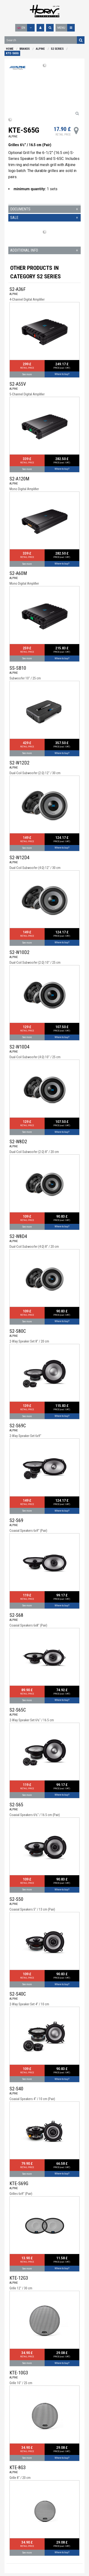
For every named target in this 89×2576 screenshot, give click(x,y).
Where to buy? (62, 374)
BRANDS (24, 48)
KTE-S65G (12, 53)
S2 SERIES (57, 48)
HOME (10, 48)
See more (27, 374)
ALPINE (40, 48)
